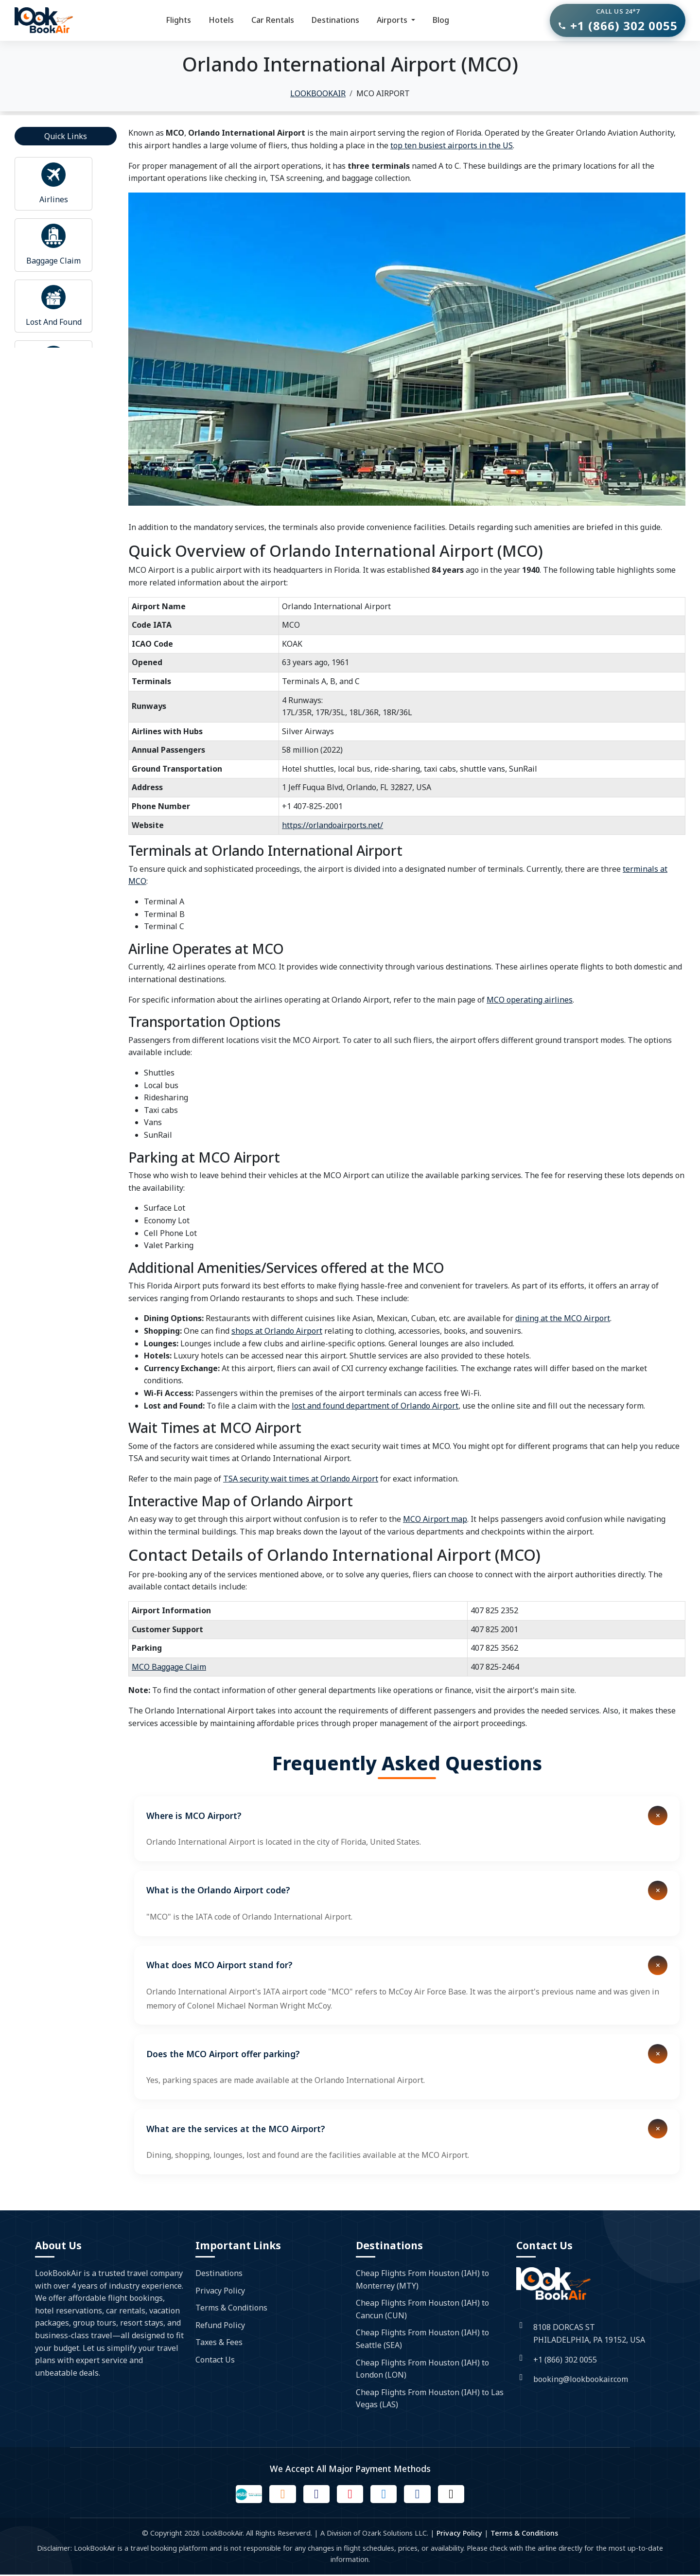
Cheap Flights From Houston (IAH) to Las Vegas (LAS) (430, 2398)
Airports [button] (393, 20)
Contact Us (215, 2359)
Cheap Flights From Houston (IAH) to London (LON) (422, 2369)
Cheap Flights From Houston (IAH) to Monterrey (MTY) (422, 2279)
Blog (441, 20)
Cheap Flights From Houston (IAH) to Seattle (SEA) (422, 2338)
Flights (178, 20)
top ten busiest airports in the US (451, 145)
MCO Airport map (435, 1519)
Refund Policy (220, 2325)
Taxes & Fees (219, 2342)
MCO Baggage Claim (169, 1666)
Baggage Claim (53, 260)
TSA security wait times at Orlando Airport (300, 1478)
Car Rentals (272, 20)
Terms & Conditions (231, 2307)
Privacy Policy (220, 2290)
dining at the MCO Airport (562, 1318)
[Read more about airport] (53, 175)
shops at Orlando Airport (276, 1330)
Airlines (53, 199)
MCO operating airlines (530, 999)
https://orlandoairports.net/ (332, 825)
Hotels (221, 20)
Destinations (335, 20)
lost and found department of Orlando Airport (375, 1405)
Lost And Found (54, 322)
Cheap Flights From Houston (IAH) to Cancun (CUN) (422, 2309)
